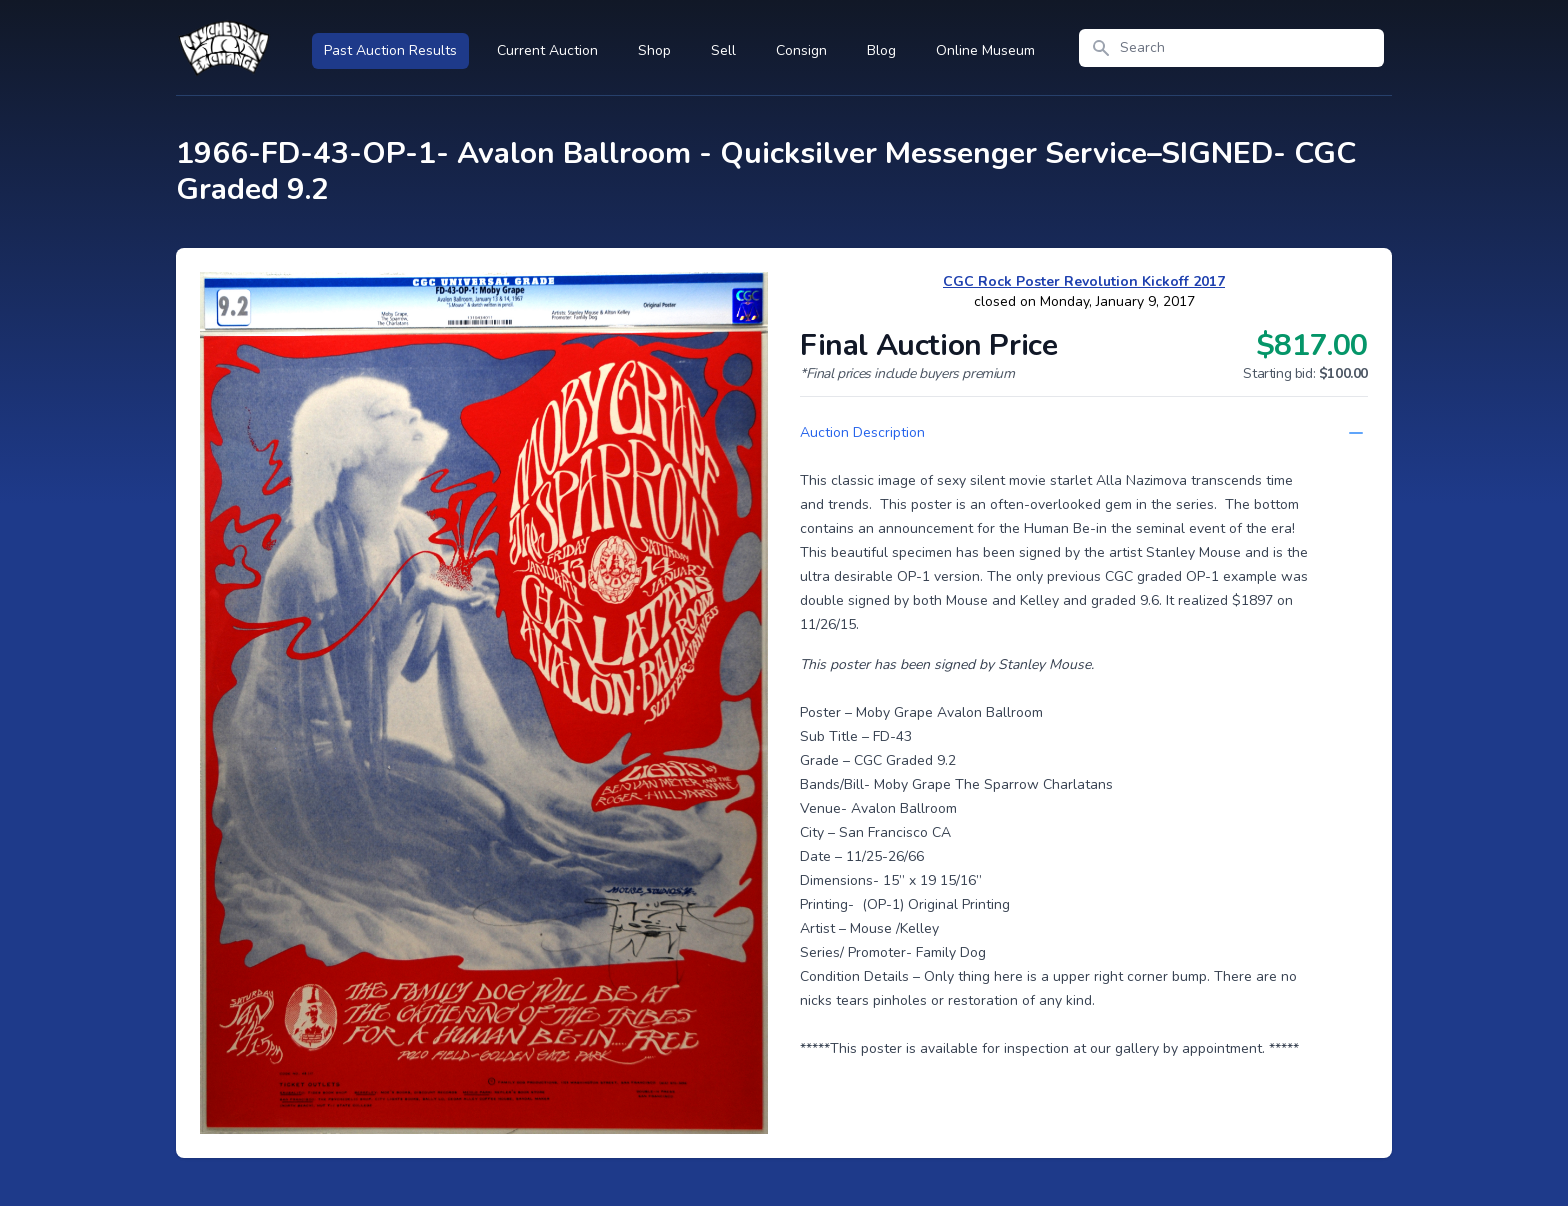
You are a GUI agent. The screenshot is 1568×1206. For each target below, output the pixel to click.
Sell (723, 50)
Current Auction (547, 50)
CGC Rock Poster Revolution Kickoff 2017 (1084, 281)
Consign (801, 50)
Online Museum (985, 50)
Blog (881, 50)
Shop (654, 50)
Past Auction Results (390, 50)
